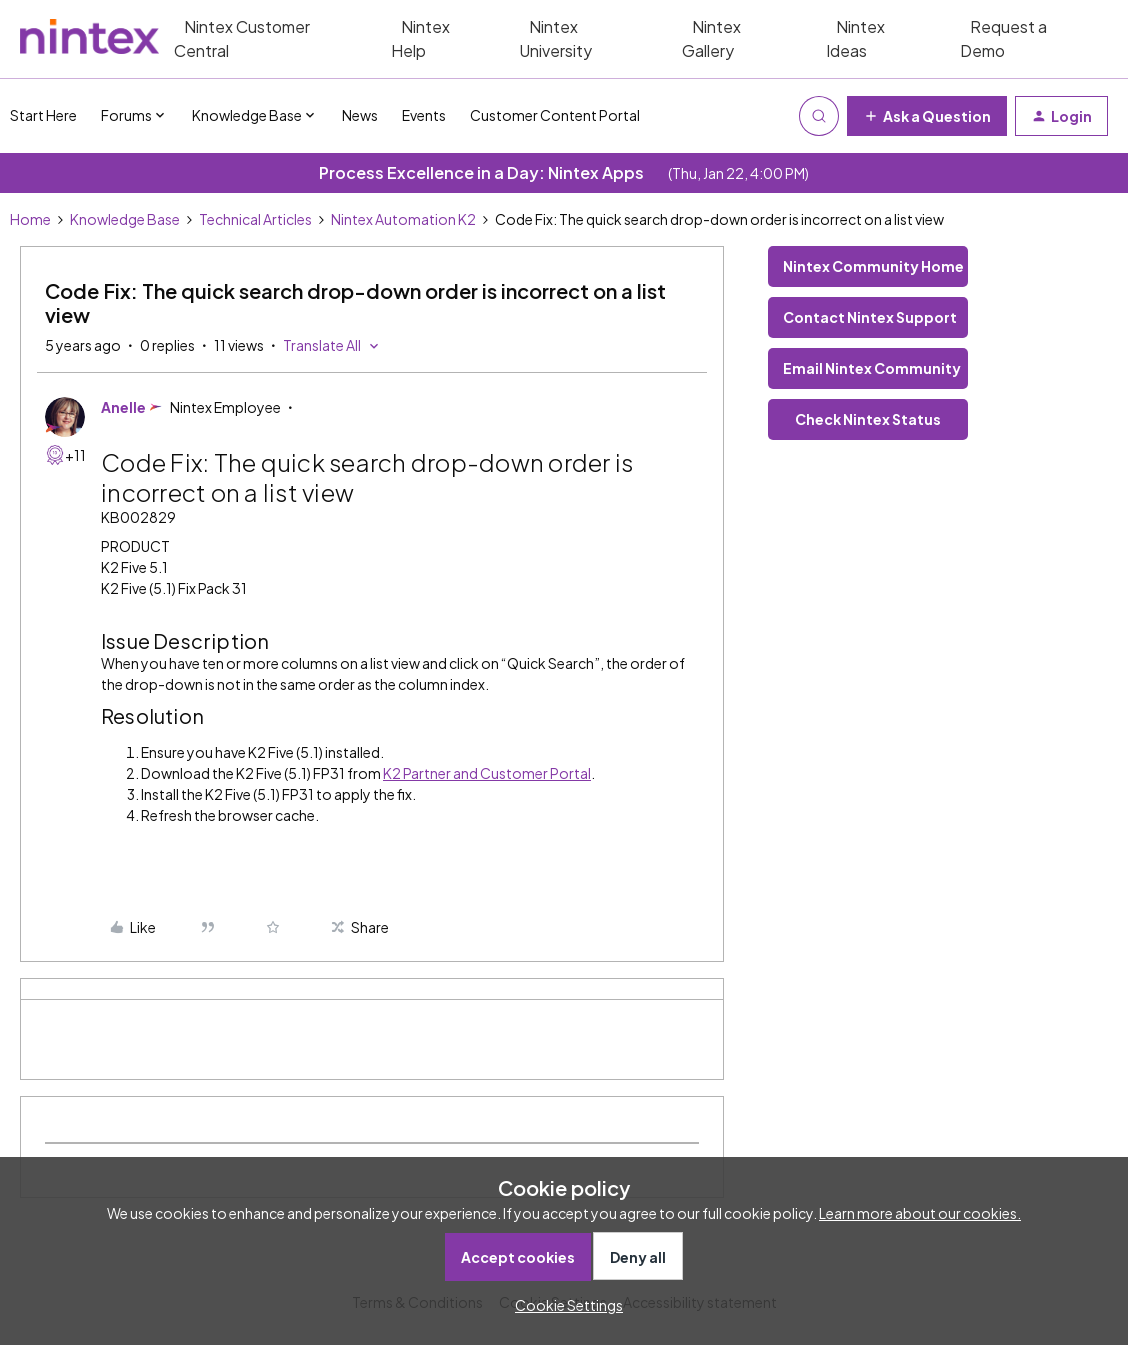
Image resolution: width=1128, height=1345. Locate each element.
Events (424, 115)
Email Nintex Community (872, 368)
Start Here (43, 115)
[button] (927, 116)
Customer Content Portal (555, 115)
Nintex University (555, 38)
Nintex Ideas (855, 38)
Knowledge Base (125, 219)
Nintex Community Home (873, 266)
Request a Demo (1003, 38)
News (360, 115)
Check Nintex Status (868, 419)
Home (30, 219)
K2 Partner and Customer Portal (487, 773)
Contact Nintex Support (870, 317)
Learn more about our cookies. (920, 1213)
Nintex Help (420, 38)
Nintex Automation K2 (403, 219)
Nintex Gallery (711, 38)
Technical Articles (255, 219)
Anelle (123, 407)
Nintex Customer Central (242, 38)
